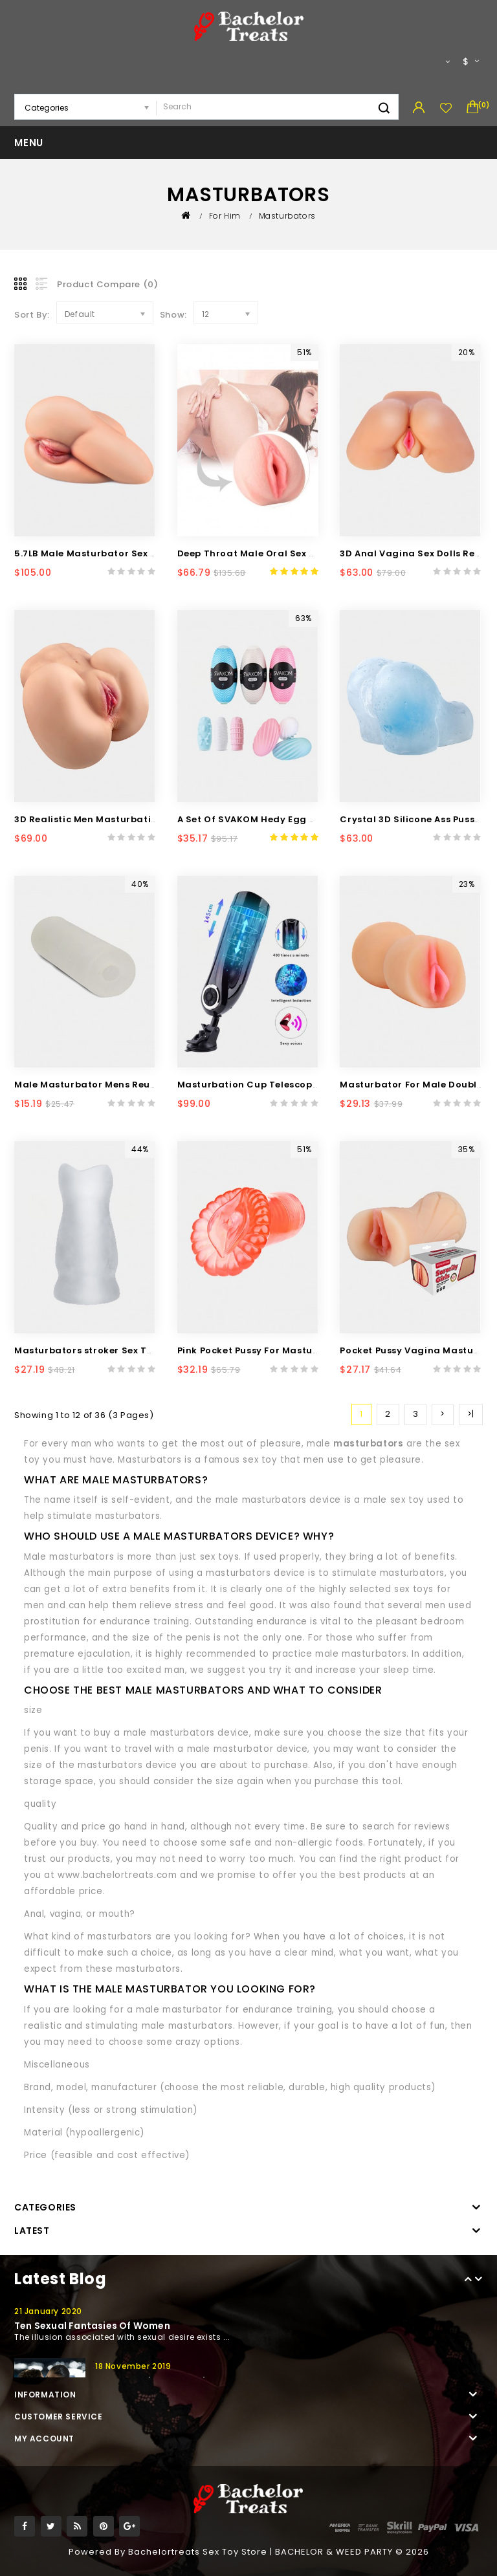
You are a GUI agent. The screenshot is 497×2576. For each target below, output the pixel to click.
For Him (225, 215)
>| (470, 1414)
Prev (469, 2281)
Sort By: (32, 315)
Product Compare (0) (107, 284)
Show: (173, 315)
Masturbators (287, 215)
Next (478, 2281)
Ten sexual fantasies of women (92, 2325)
